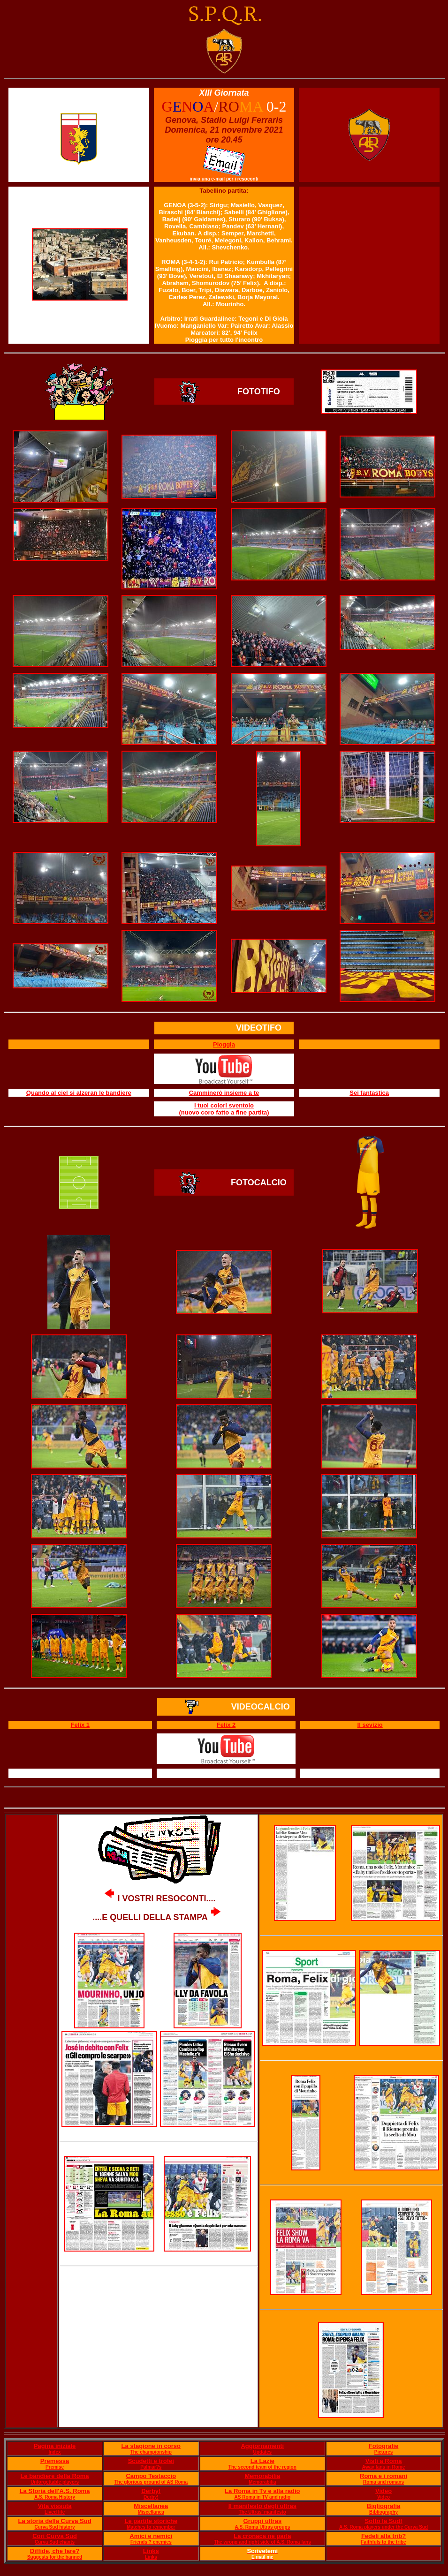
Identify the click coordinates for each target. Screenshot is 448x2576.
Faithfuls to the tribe (383, 2542)
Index (54, 2452)
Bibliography (383, 2512)
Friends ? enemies (151, 2542)
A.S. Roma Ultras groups (262, 2527)
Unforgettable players (54, 2482)
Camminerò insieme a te (224, 1092)
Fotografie (384, 2445)
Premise (55, 2467)
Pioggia (224, 1044)
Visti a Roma (383, 2460)
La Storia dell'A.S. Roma (55, 2490)
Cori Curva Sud (54, 2535)
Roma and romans (383, 2482)
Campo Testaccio (151, 2475)
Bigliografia (384, 2505)
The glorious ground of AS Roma (151, 2482)
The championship (151, 2452)
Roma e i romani (383, 2475)
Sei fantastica (369, 1092)
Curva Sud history (54, 2527)
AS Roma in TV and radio (262, 2497)
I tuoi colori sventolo (224, 1105)
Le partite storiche (150, 2520)
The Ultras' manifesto (262, 2512)
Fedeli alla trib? (383, 2535)
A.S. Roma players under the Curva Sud (383, 2527)
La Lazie (262, 2460)
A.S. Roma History (54, 2497)
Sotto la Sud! (383, 2520)
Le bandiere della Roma (55, 2475)
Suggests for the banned (54, 2557)
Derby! (150, 2490)
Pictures (383, 2452)
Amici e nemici (150, 2535)
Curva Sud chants (55, 2542)
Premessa (54, 2460)
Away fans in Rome (383, 2467)
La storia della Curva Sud (54, 2520)
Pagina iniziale (55, 2445)
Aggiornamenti (262, 2445)
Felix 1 (80, 1724)
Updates (262, 2452)
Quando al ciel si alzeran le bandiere (78, 1092)
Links (151, 2550)
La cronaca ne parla (262, 2535)
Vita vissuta (55, 2505)
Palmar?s (150, 2467)
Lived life (55, 2512)
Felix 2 (226, 1724)
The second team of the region (262, 2467)
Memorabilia (262, 2475)
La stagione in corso (151, 2445)
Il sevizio (370, 1724)
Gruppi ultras (262, 2520)
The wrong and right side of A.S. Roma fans (262, 2542)
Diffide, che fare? (54, 2550)
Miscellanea (151, 2505)
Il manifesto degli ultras (262, 2505)
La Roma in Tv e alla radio (262, 2490)
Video (383, 2490)
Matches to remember (151, 2527)
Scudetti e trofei (151, 2460)
